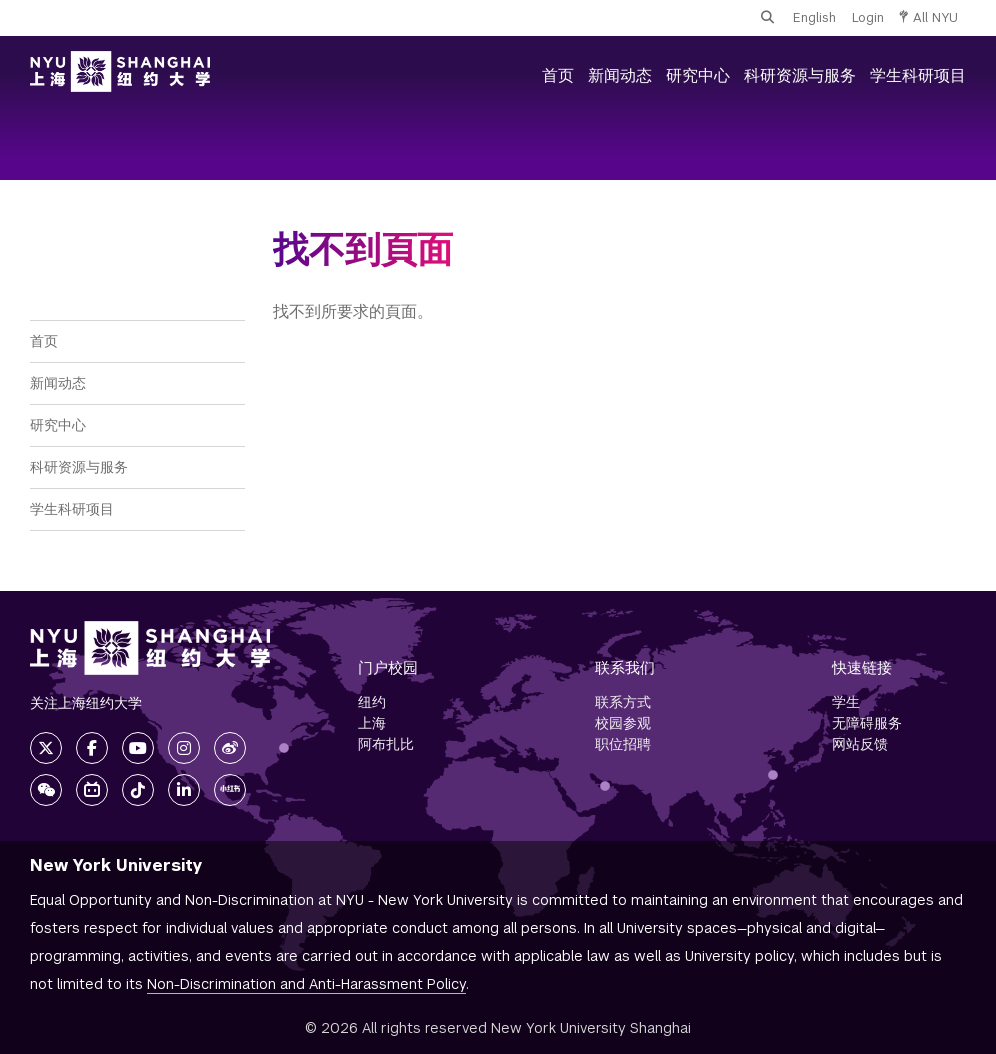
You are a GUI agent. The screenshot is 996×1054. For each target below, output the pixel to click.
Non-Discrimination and (306, 984)
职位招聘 (623, 744)
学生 (846, 702)
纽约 (372, 702)
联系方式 (623, 702)
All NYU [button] (929, 17)
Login (868, 17)
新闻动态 (620, 75)
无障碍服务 (867, 723)
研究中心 (698, 75)
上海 (372, 723)
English (814, 17)
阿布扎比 (386, 744)
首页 (558, 75)
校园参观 (623, 723)
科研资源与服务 (800, 75)
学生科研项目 (918, 75)
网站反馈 (860, 744)
